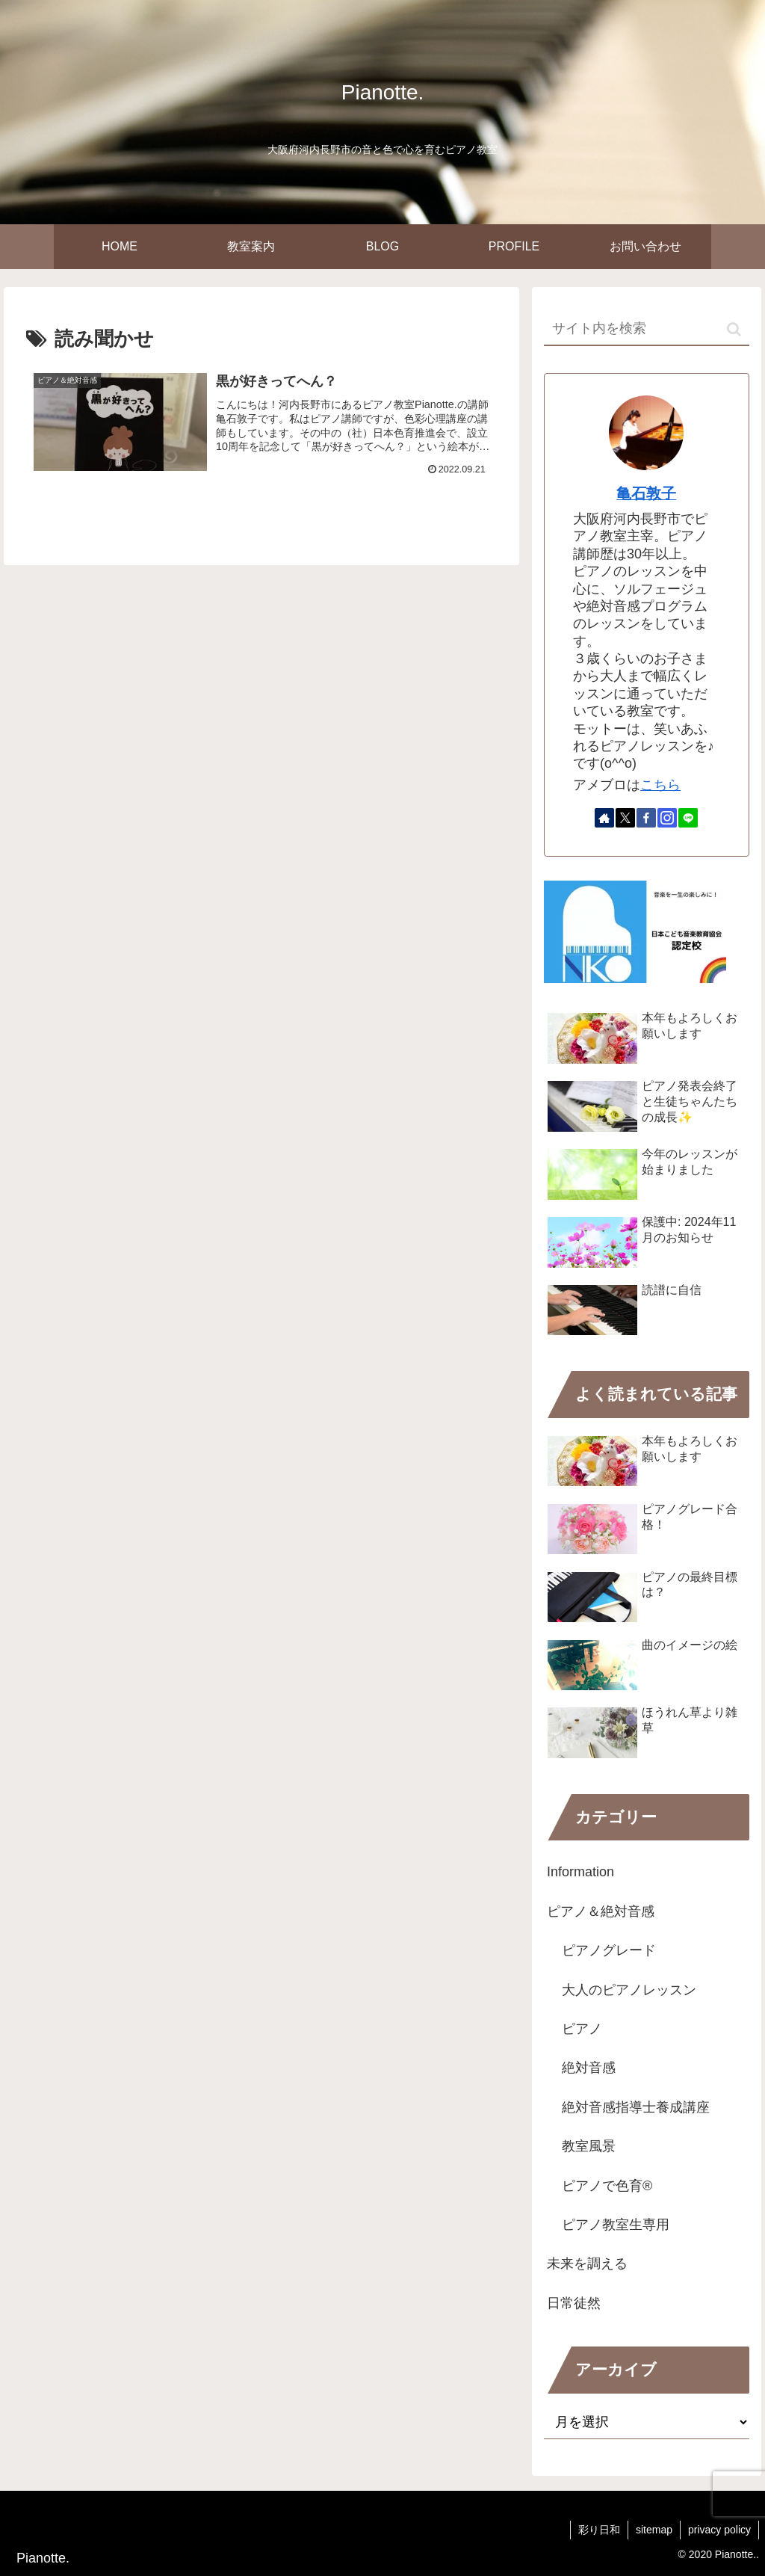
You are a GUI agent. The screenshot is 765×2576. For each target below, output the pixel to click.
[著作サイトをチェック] (604, 818)
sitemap (654, 2530)
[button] (734, 329)
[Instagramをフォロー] (667, 818)
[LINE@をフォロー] (688, 818)
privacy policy (719, 2530)
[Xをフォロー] (625, 818)
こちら (660, 784)
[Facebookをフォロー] (646, 818)
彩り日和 (599, 2530)
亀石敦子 (646, 493)
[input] (646, 329)
